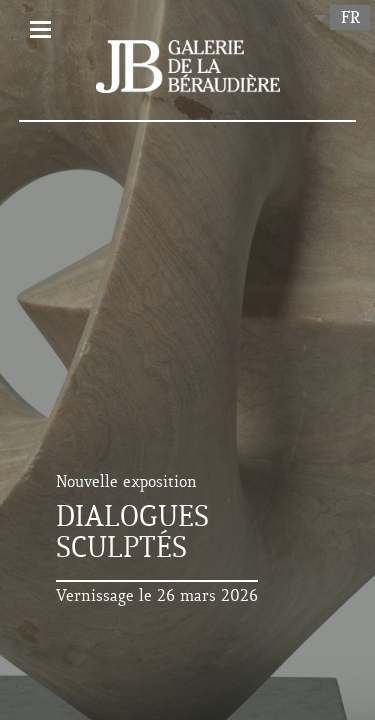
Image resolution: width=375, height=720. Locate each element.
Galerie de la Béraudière (188, 66)
